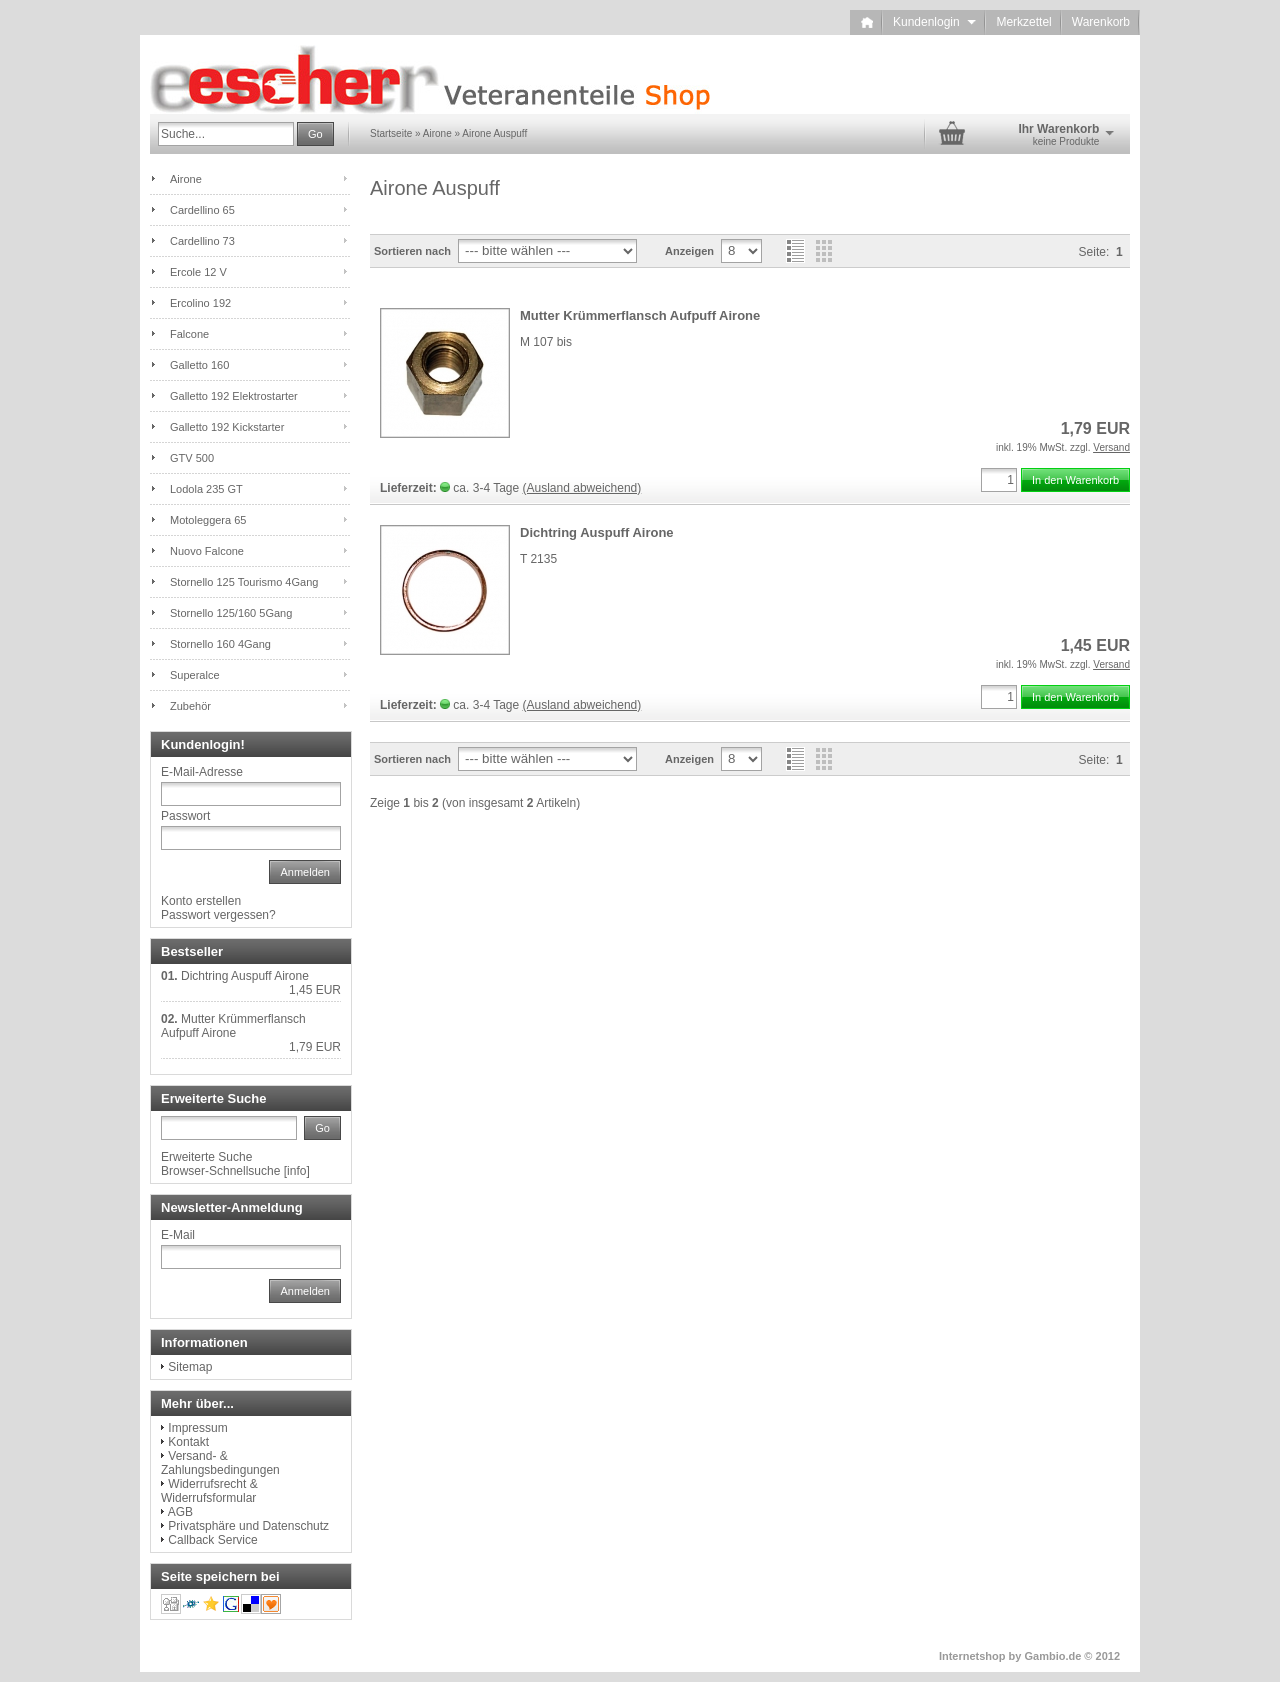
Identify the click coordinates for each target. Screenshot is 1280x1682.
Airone (186, 179)
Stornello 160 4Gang (220, 644)
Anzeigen (689, 251)
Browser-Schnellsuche (220, 1171)
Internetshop (972, 1656)
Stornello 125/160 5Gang (231, 613)
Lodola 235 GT (206, 489)
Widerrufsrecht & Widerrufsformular (209, 1491)
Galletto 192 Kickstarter (227, 427)
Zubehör (190, 706)
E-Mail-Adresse (202, 772)
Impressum (197, 1428)
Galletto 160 (199, 365)
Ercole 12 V (198, 272)
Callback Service (212, 1540)
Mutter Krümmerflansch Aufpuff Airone (640, 315)
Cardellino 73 (202, 241)
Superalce (195, 675)
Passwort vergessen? (218, 915)
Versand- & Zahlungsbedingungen (220, 1463)
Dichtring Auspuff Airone (597, 532)
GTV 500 (192, 458)
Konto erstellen (201, 901)
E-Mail (178, 1235)
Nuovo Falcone (207, 551)
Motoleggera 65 (208, 520)
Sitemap (190, 1367)
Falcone (189, 334)
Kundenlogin (934, 22)
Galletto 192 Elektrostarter (234, 396)
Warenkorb (1101, 22)
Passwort (185, 816)
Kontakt (188, 1442)
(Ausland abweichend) (582, 488)
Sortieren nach (412, 251)
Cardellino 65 (202, 210)
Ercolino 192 (200, 303)
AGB (180, 1512)
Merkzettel (1023, 22)
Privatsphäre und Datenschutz (248, 1526)
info (296, 1171)
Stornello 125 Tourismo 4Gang (244, 582)
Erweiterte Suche (206, 1157)
